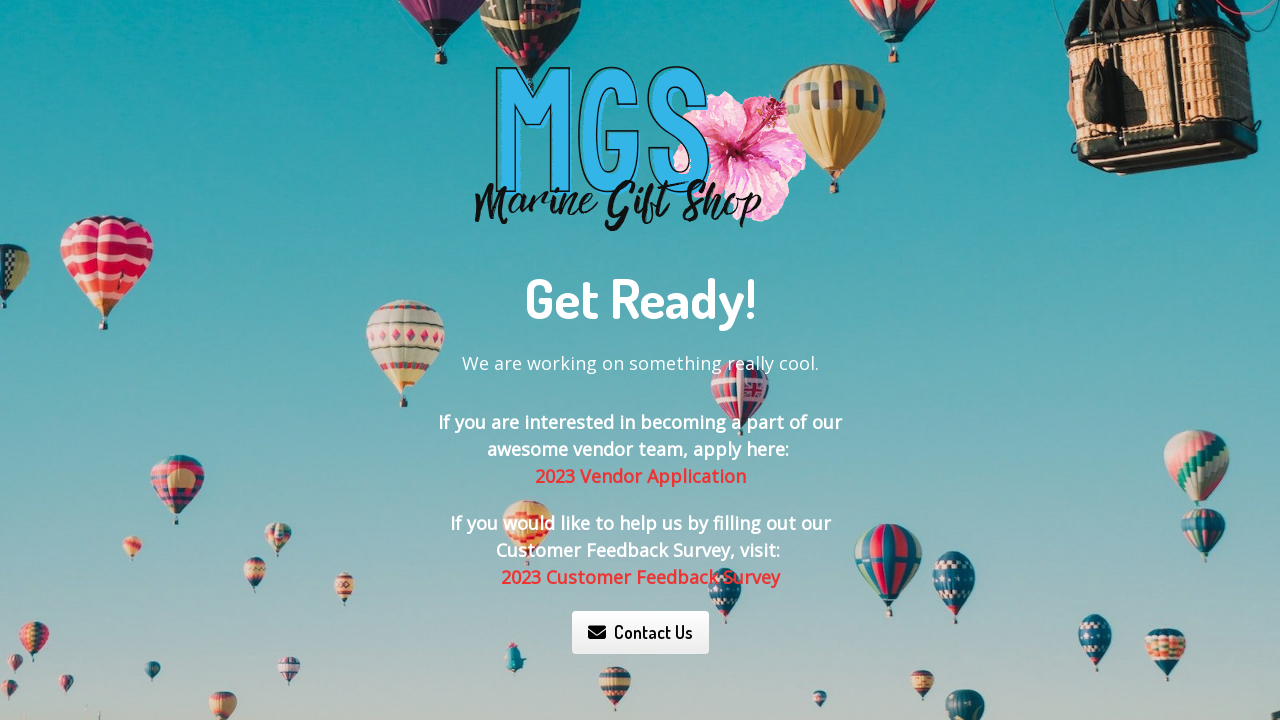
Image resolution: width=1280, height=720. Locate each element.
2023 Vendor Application (640, 476)
